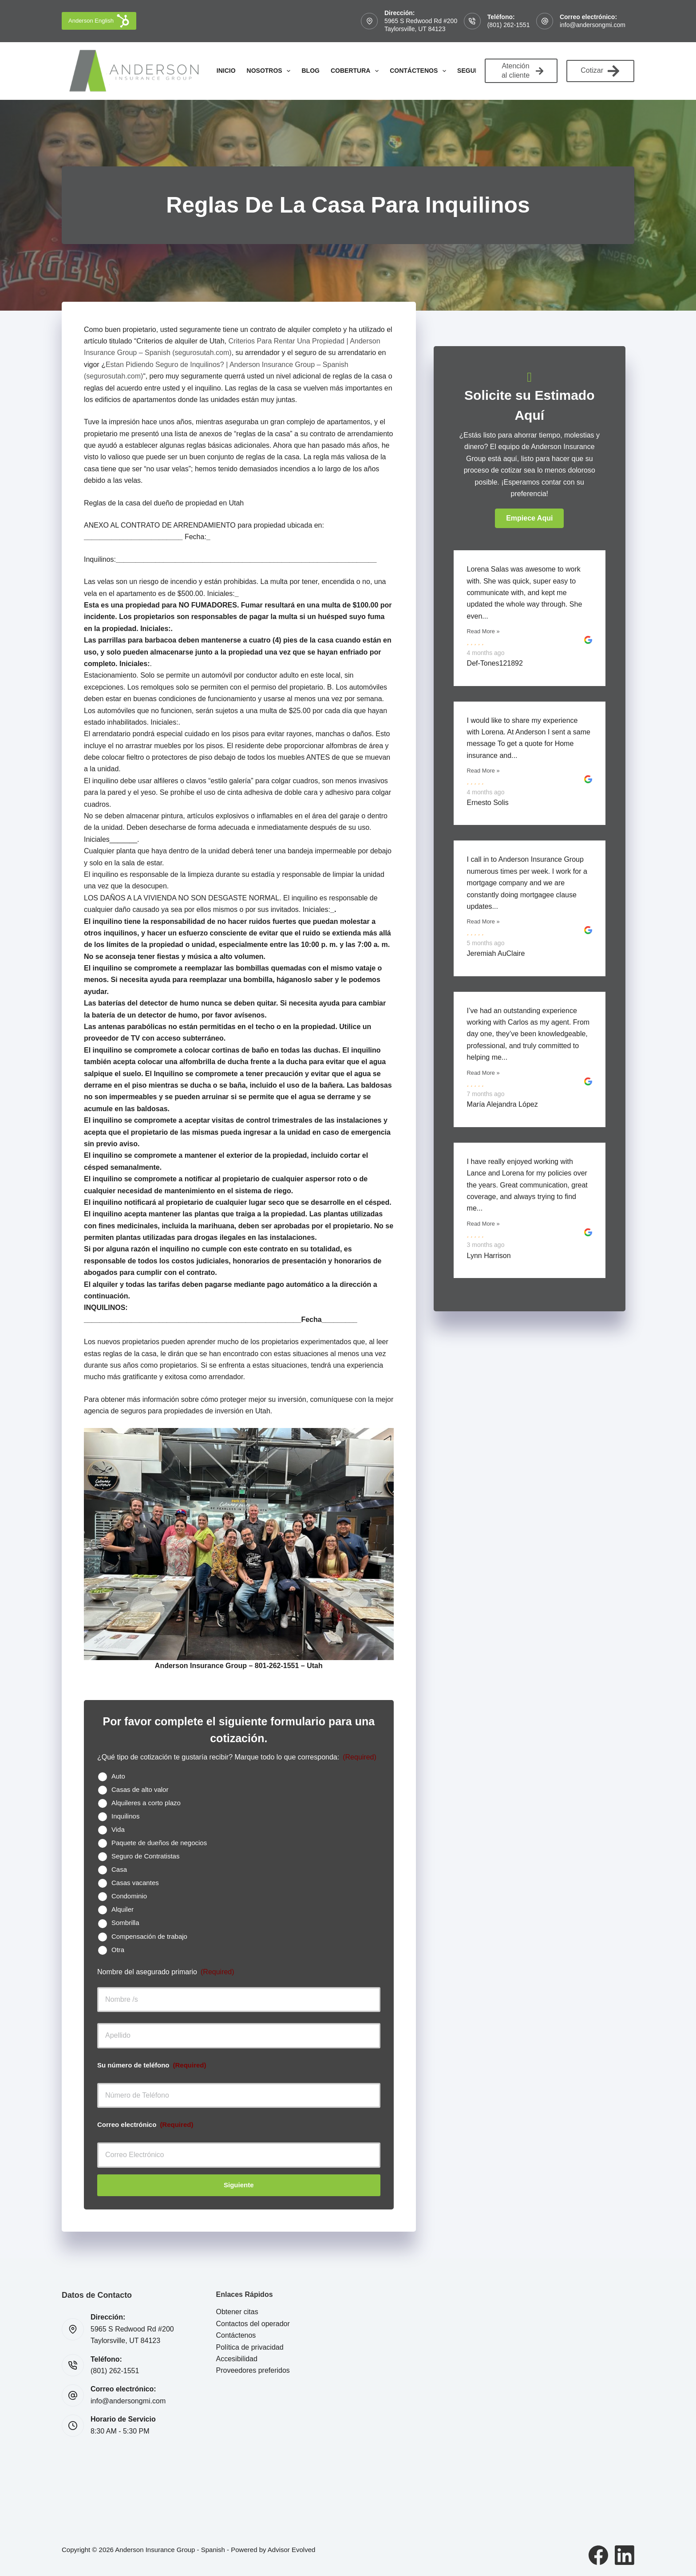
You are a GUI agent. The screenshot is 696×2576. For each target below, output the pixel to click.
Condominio (129, 1896)
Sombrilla (125, 1922)
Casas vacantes (135, 1882)
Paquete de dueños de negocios (159, 1842)
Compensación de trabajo (149, 1936)
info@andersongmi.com (592, 24)
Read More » (483, 631)
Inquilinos (125, 1816)
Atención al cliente (522, 70)
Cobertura (356, 71)
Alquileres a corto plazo (146, 1803)
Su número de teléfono (151, 2065)
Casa (119, 1869)
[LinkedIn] (624, 2555)
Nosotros (270, 71)
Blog (310, 70)
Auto (118, 1776)
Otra (117, 1949)
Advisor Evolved (292, 2549)
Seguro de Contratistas (145, 1856)
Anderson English (99, 21)
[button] (529, 518)
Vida (118, 1829)
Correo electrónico (145, 2124)
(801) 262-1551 (508, 24)
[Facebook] (598, 2555)
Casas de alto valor (139, 1789)
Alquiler (122, 1909)
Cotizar (600, 71)
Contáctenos (420, 71)
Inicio (226, 70)
